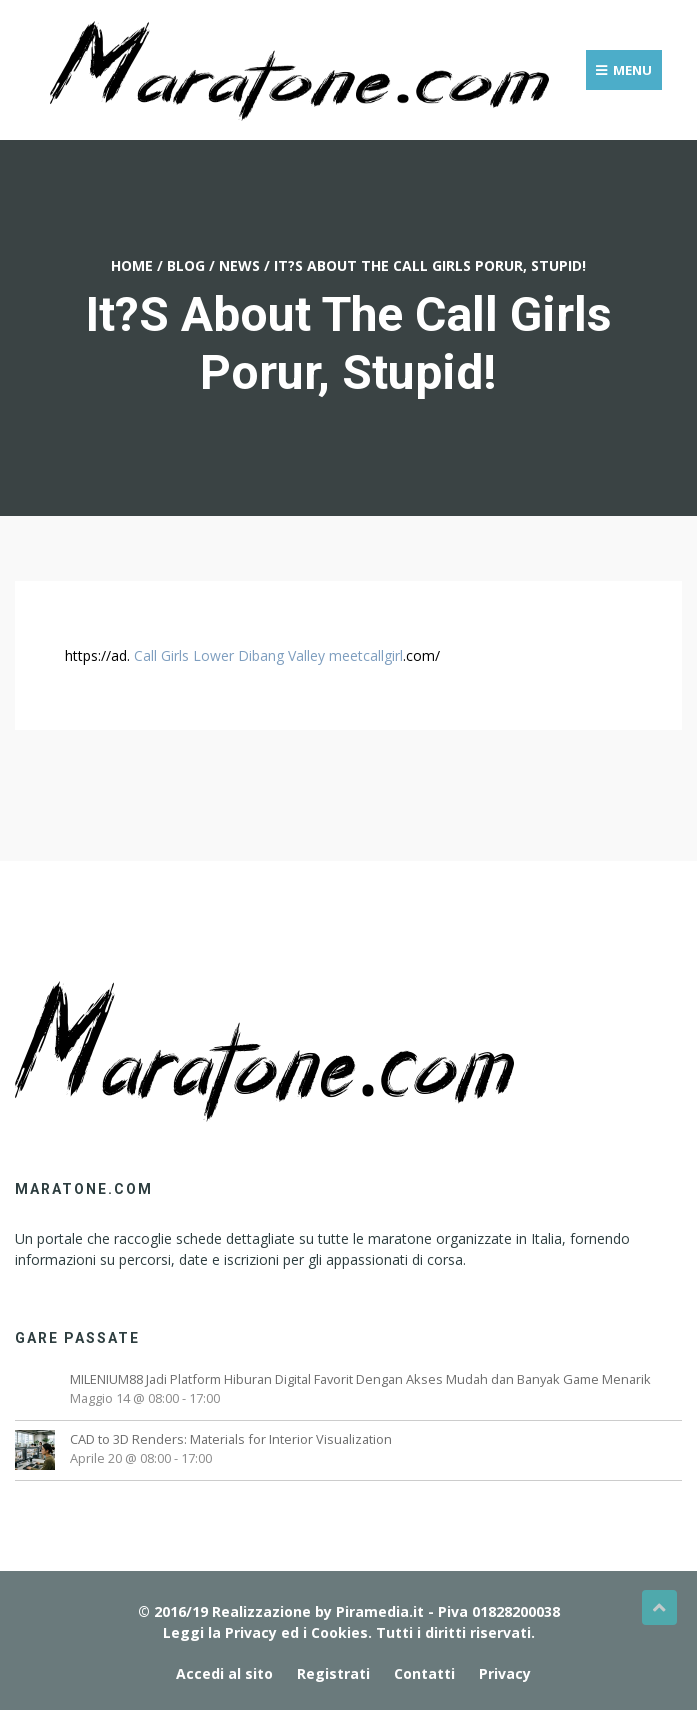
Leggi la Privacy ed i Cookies (265, 1632)
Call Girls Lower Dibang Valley (229, 655)
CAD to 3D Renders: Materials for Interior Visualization (231, 1439)
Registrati (333, 1673)
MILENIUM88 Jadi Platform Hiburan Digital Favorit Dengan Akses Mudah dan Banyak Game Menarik (360, 1379)
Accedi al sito (224, 1673)
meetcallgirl (366, 655)
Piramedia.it (380, 1611)
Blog (186, 265)
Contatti (424, 1673)
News (239, 265)
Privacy (505, 1673)
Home (132, 265)
